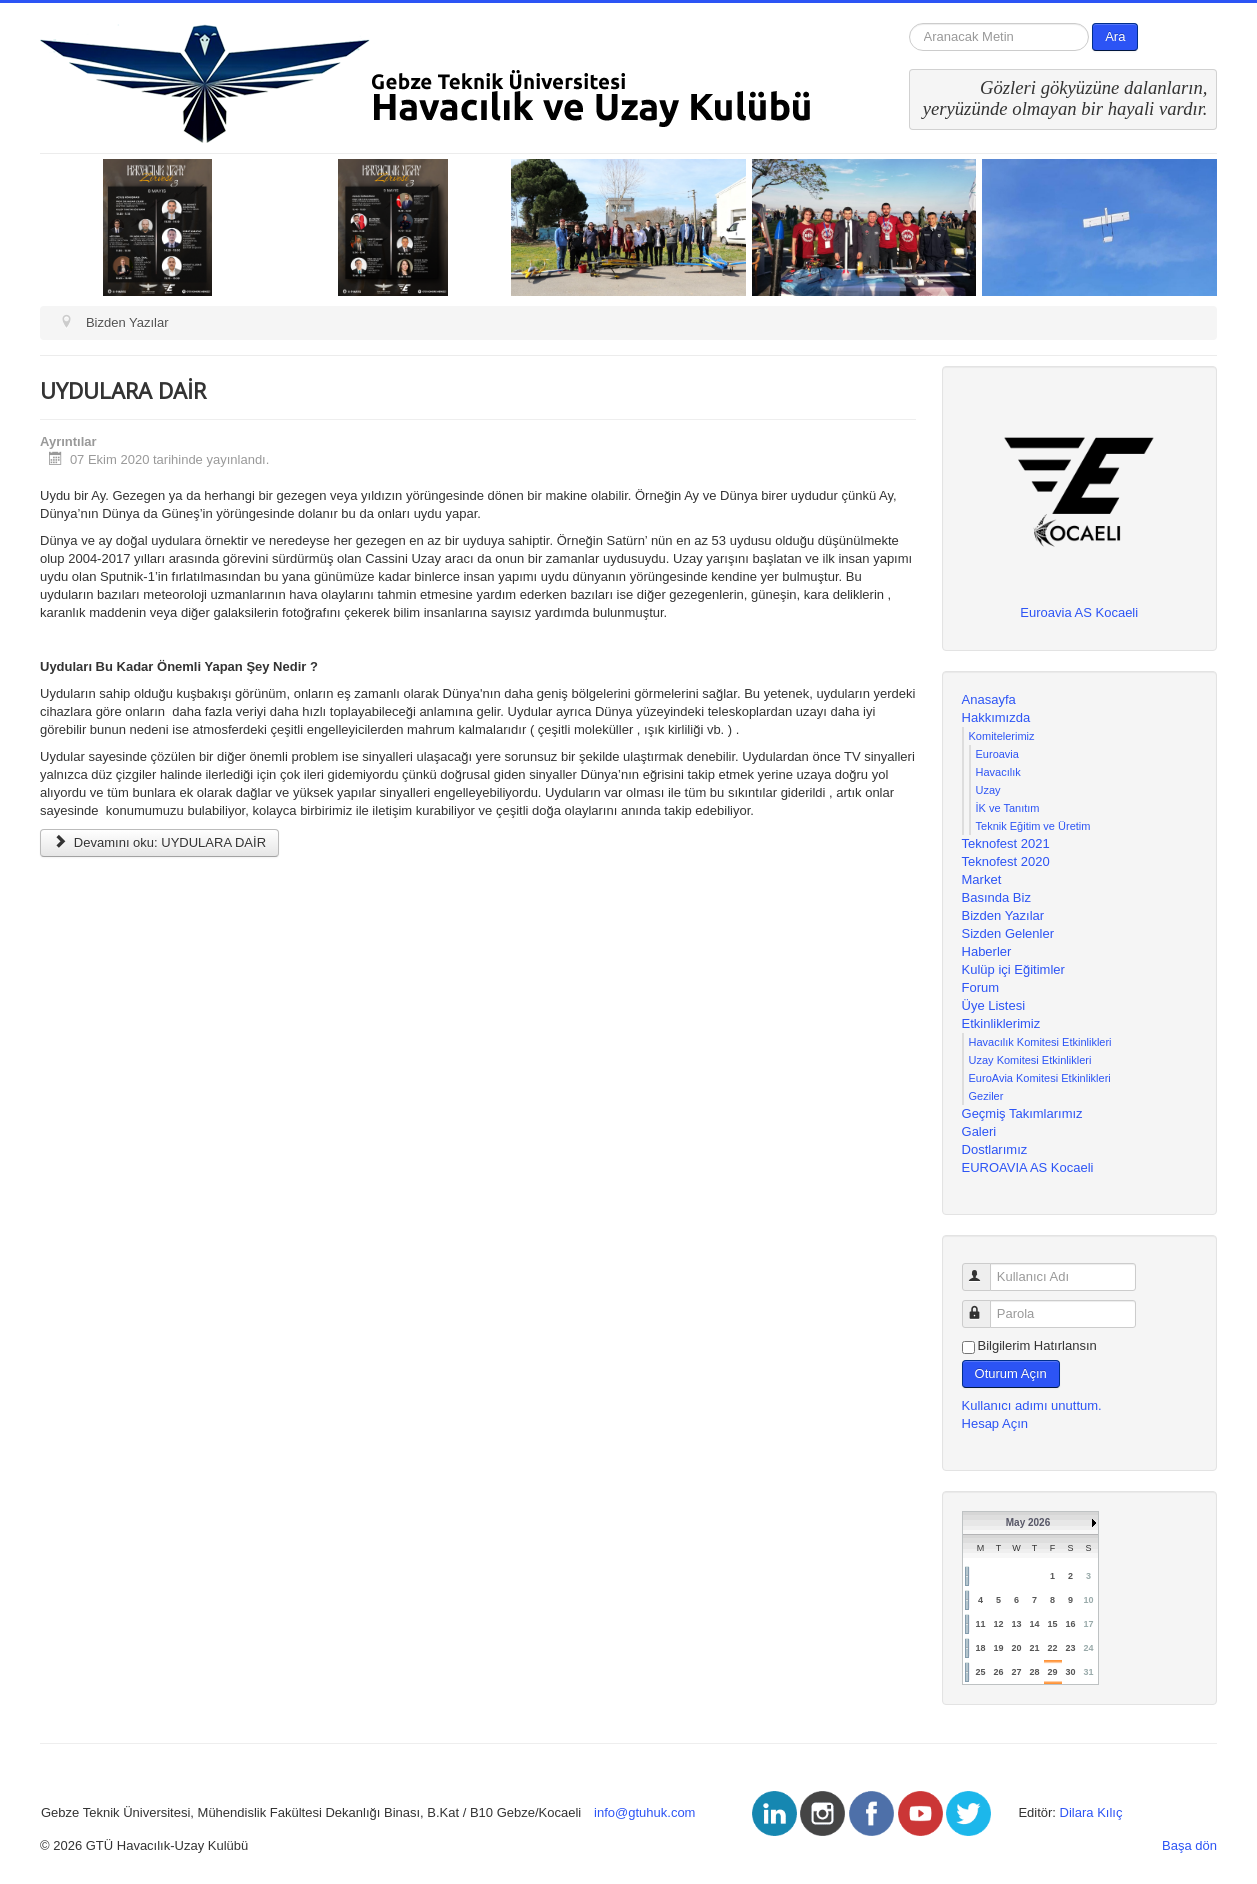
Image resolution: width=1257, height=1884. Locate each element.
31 (1089, 1672)
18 (980, 1648)
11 (980, 1624)
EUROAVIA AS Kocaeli (1028, 1167)
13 (1016, 1624)
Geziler (986, 1096)
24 (1089, 1648)
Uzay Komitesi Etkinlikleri (1030, 1060)
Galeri (979, 1131)
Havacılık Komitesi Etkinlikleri (1040, 1042)
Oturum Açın (1011, 1373)
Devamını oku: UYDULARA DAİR (159, 842)
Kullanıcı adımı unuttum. (1032, 1405)
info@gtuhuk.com (644, 1812)
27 (1016, 1672)
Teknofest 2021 (1006, 843)
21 (1034, 1648)
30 (1070, 1672)
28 (1034, 1672)
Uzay (988, 790)
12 (998, 1624)
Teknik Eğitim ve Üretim (1033, 826)
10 (1089, 1600)
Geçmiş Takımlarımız (1022, 1113)
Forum (981, 987)
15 (1052, 1624)
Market (982, 879)
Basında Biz (996, 897)
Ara (1115, 36)
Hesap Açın (995, 1423)
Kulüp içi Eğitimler (1013, 969)
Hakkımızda (996, 717)
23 (1070, 1648)
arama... (909, 23)
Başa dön (1189, 1845)
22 (1052, 1648)
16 (1070, 1624)
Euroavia (997, 754)
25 (980, 1672)
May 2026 (1028, 1522)
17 (1089, 1624)
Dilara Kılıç (1091, 1812)
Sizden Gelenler (1008, 933)
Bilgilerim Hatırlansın (1037, 1345)
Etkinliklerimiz (1001, 1023)
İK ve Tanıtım (1008, 808)
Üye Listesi (994, 1005)
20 (1016, 1648)
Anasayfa (989, 699)
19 (998, 1648)
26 (998, 1672)
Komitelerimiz (1002, 736)
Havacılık (998, 772)
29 (1052, 1672)
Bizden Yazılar (1003, 915)
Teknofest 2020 (1006, 861)
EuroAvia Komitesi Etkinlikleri (1040, 1078)
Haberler (987, 951)
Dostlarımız (995, 1149)
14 (1034, 1624)
